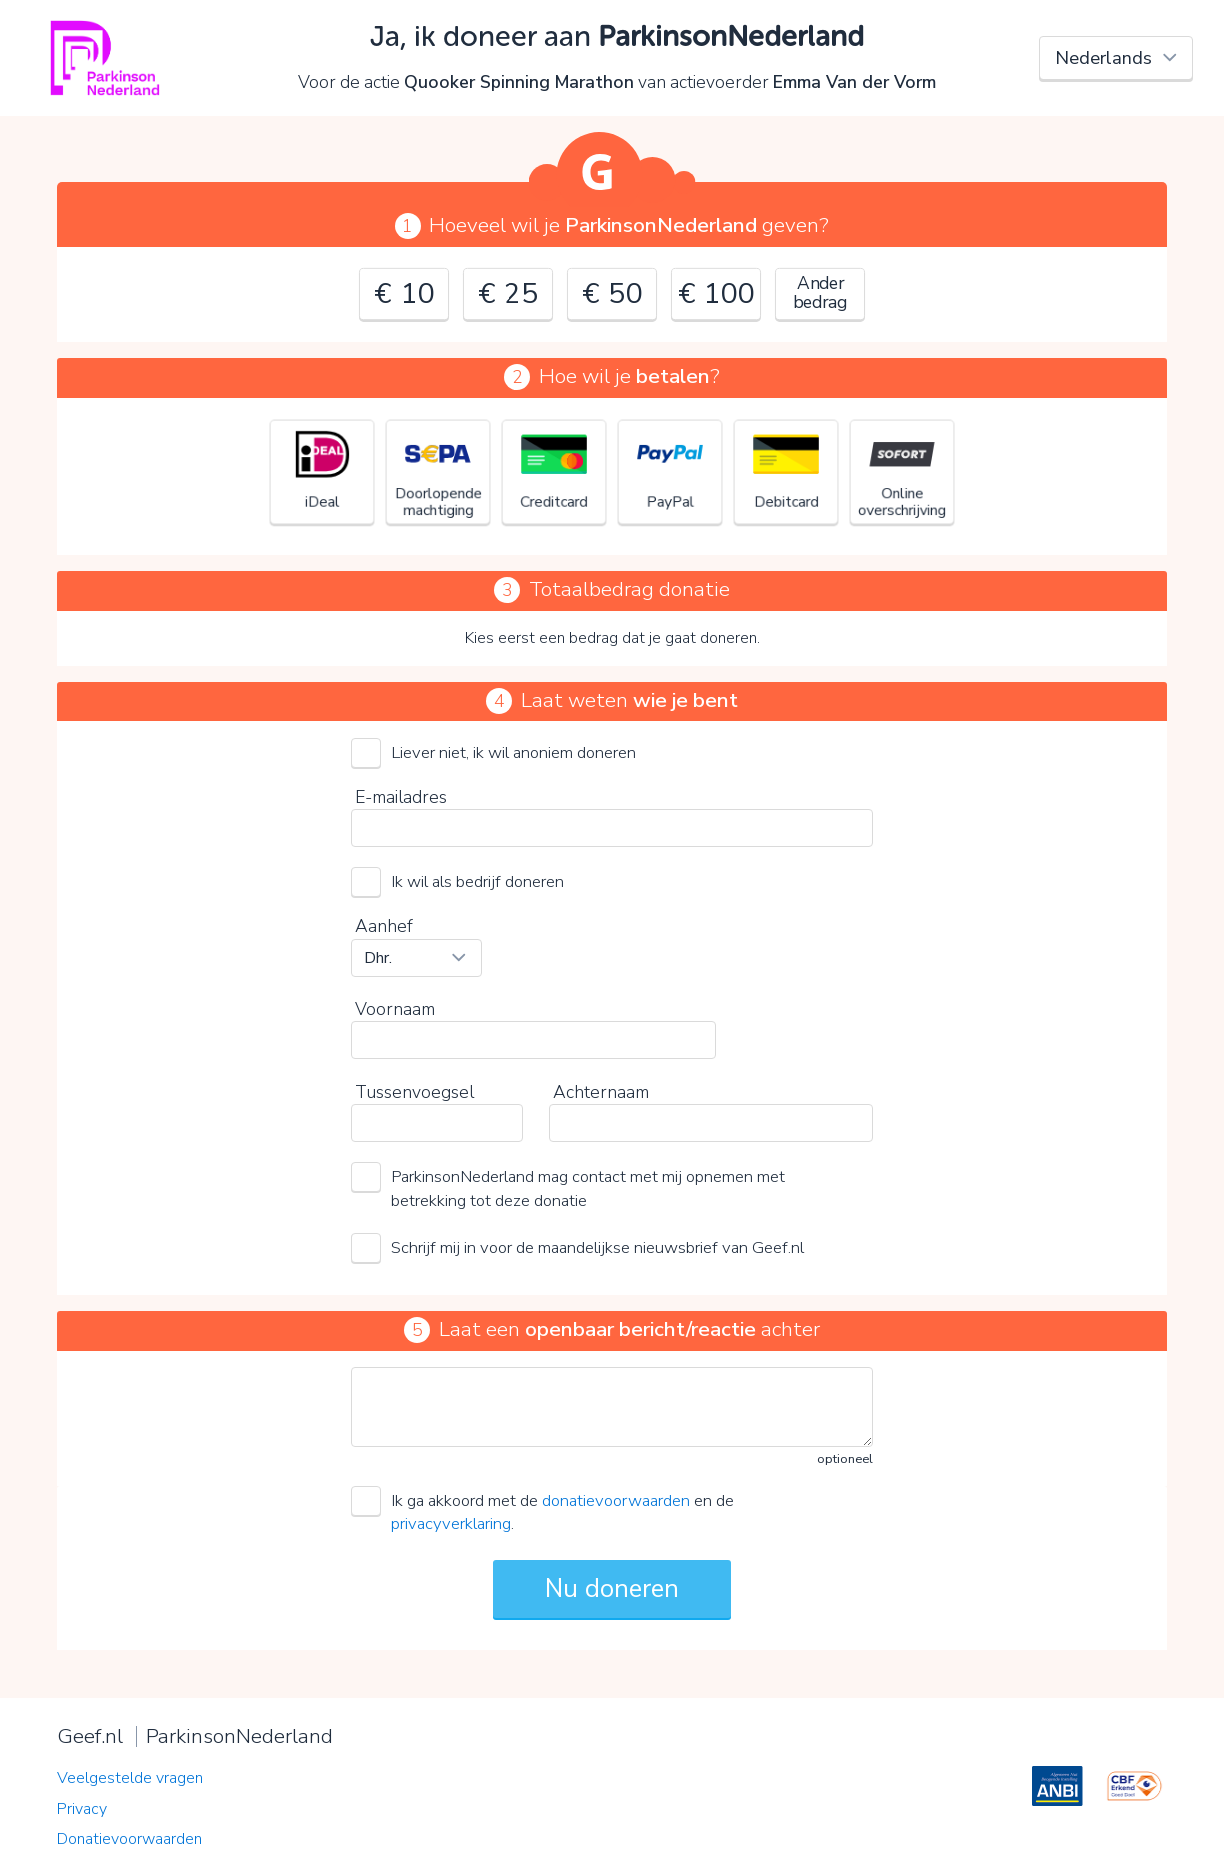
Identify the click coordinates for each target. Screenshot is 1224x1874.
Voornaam (395, 1009)
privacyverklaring (451, 1523)
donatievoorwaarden (616, 1500)
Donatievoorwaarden (129, 1839)
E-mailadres (401, 797)
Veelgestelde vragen (130, 1778)
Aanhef (384, 926)
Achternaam (601, 1092)
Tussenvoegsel (414, 1092)
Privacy (82, 1809)
